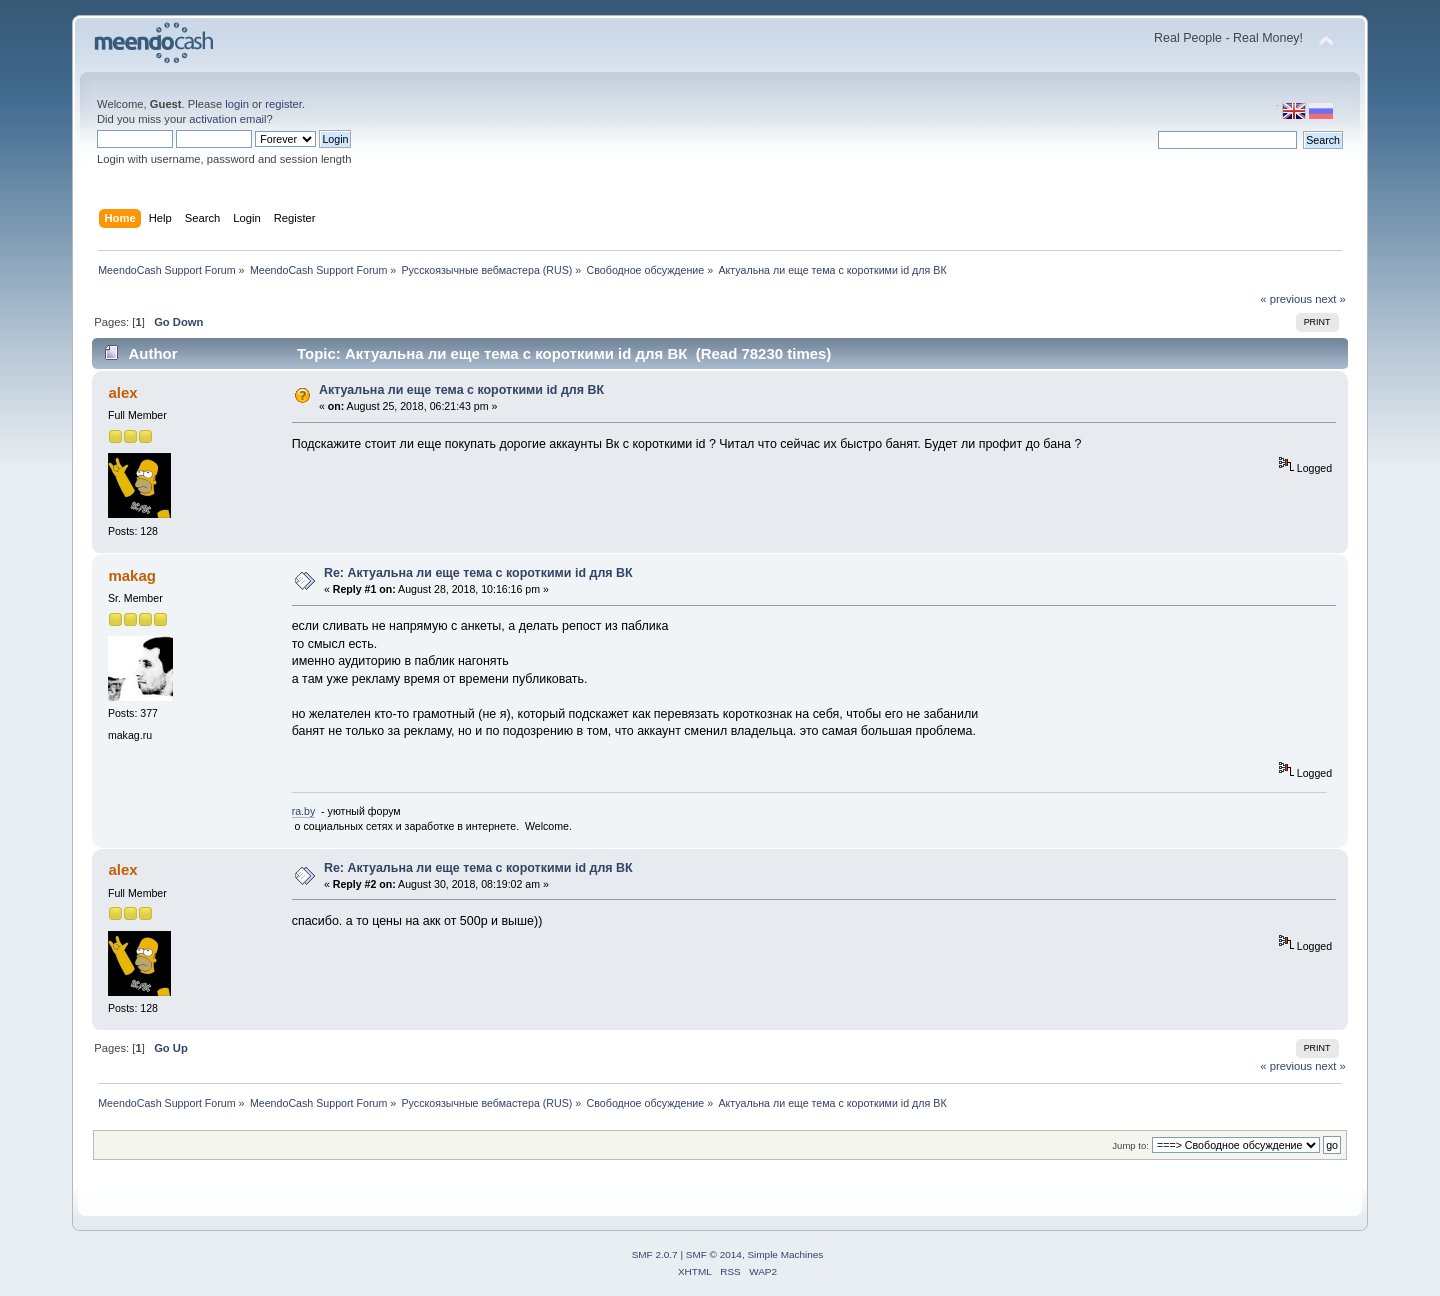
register (283, 104)
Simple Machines (785, 1254)
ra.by (304, 811)
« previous (1286, 299)
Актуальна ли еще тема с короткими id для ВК (461, 390)
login (237, 104)
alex (122, 392)
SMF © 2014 (714, 1254)
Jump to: (1130, 1145)
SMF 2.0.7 (655, 1254)
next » (1330, 299)
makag (131, 575)
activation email (227, 119)
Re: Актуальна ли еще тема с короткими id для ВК (478, 573)
